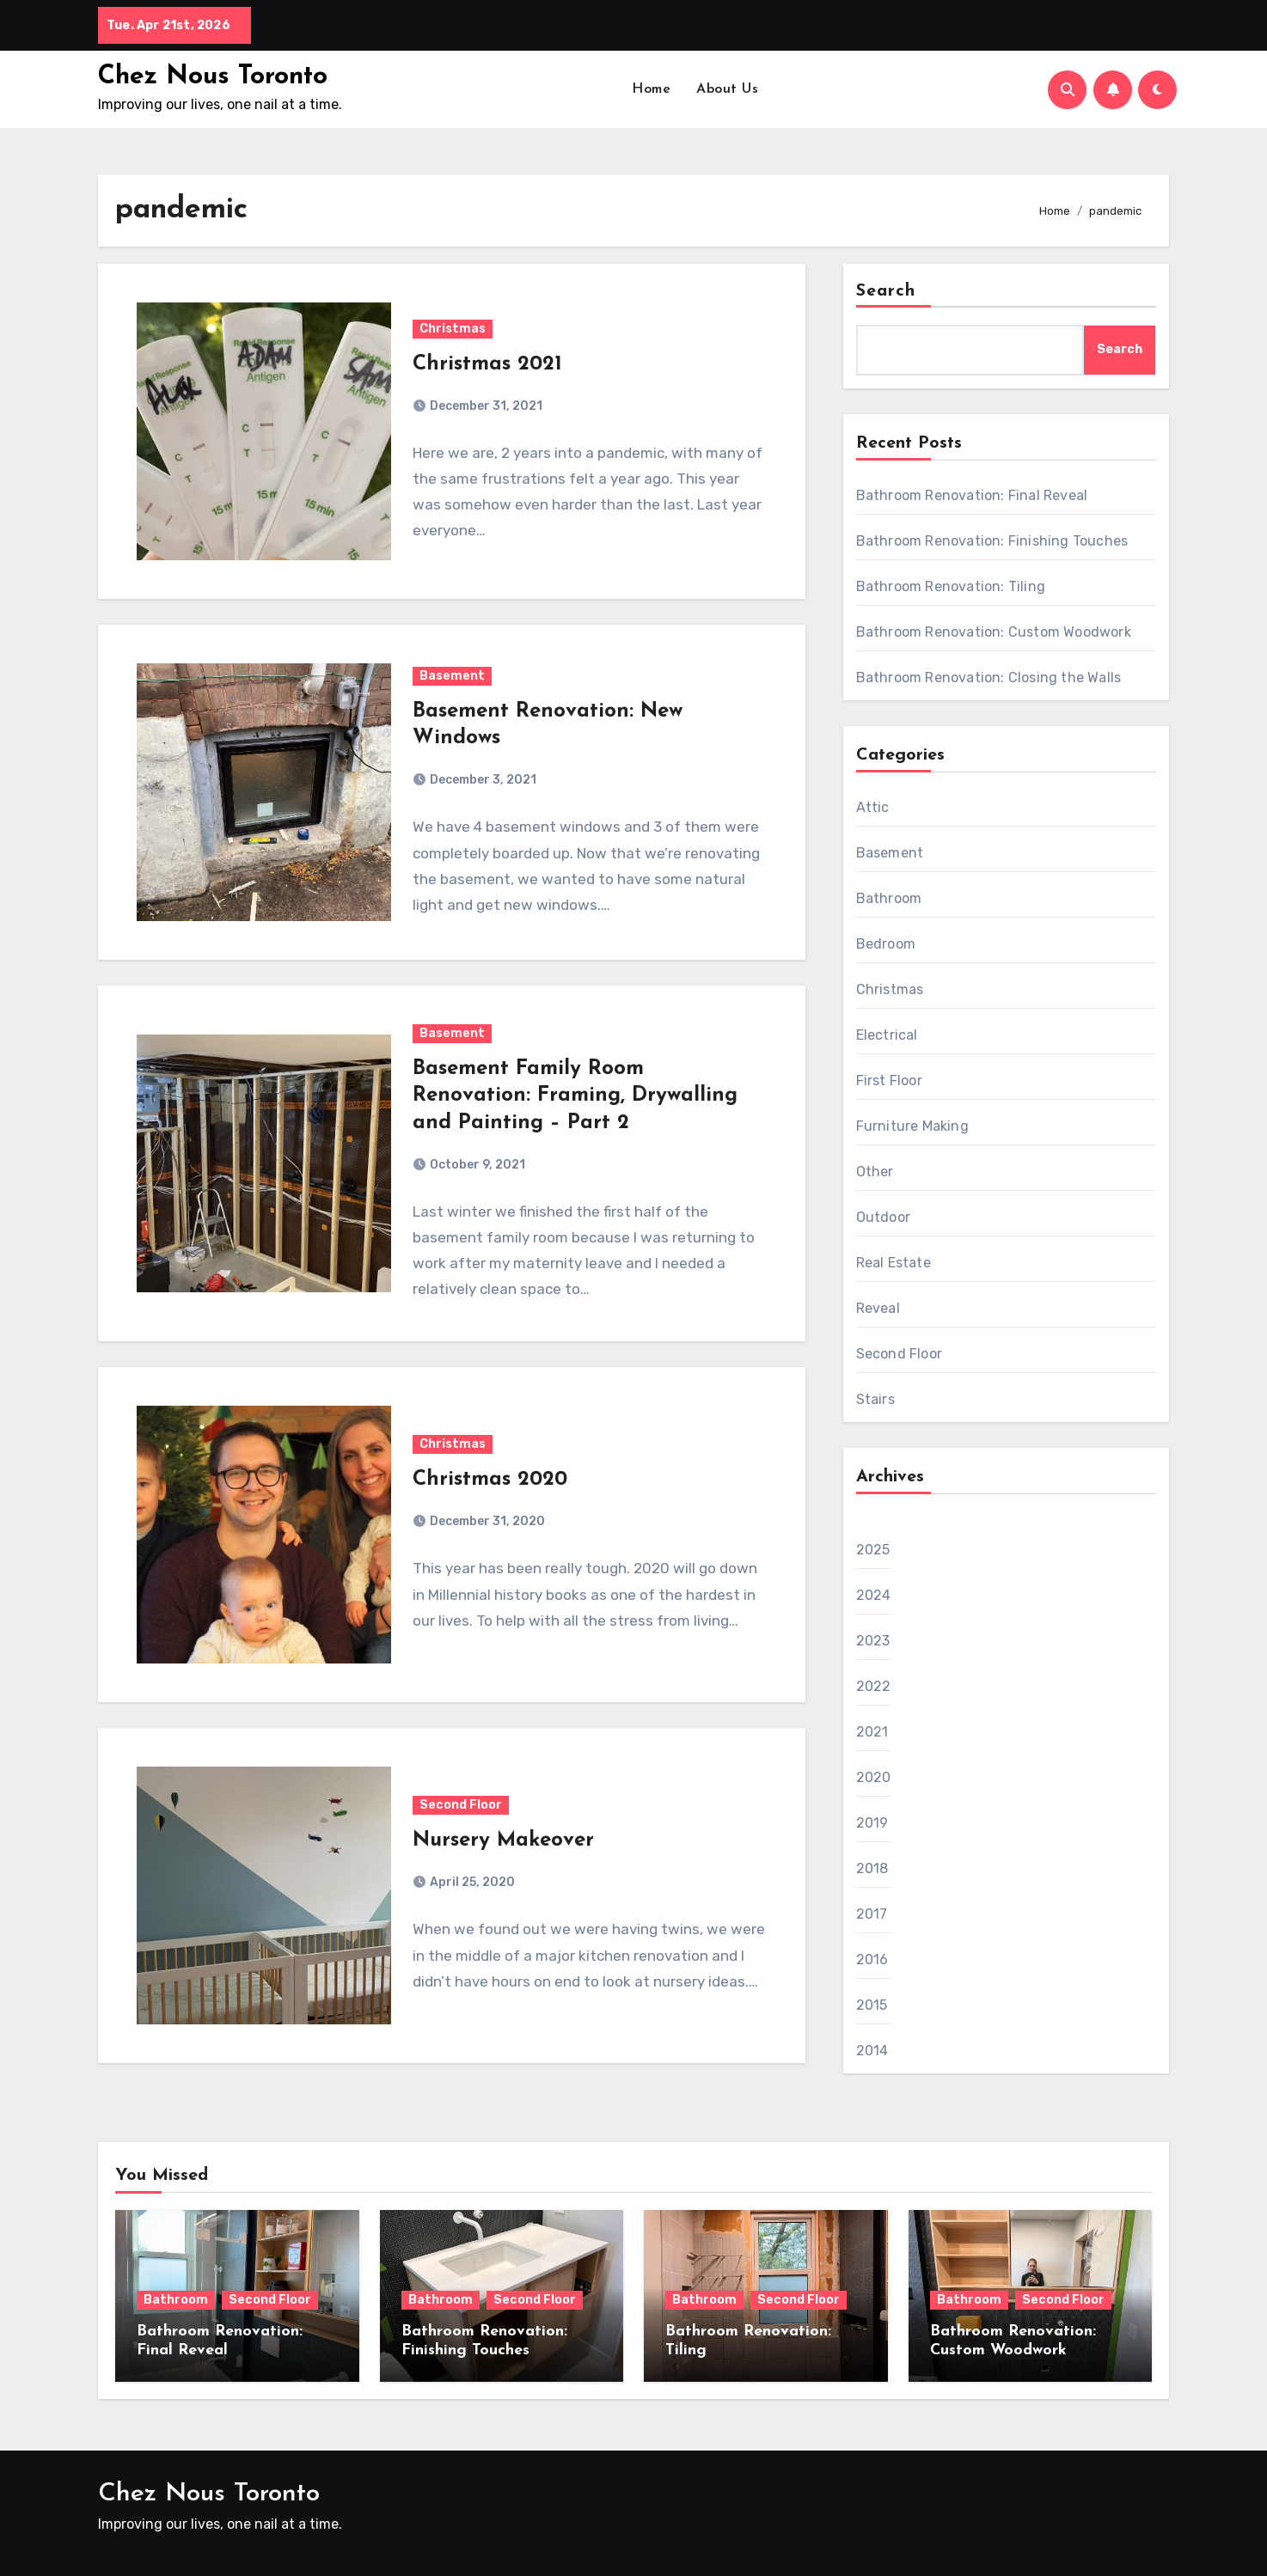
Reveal (878, 1308)
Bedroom (885, 944)
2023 (873, 1641)
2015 (872, 2005)
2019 (872, 1823)
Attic (873, 807)
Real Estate (893, 1262)
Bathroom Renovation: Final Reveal (972, 495)
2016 (872, 1959)
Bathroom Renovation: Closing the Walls (989, 677)
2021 (872, 1732)
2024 (873, 1595)
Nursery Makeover (503, 1840)
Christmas (452, 328)
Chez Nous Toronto (212, 77)
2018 (872, 1868)
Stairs (875, 1399)
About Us (727, 89)
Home (651, 89)
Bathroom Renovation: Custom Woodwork (993, 632)
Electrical (887, 1035)
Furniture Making (912, 1126)
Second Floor (460, 1805)
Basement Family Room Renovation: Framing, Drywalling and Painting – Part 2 (575, 1095)
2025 (873, 1549)
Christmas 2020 (490, 1479)
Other (875, 1171)
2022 (873, 1686)
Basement (452, 675)
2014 (872, 2050)
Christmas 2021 (487, 364)
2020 (873, 1777)
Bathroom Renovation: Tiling (950, 586)
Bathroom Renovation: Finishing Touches (992, 541)
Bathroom (889, 898)
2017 (872, 1914)
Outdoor (883, 1217)
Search (886, 291)
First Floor (889, 1080)
